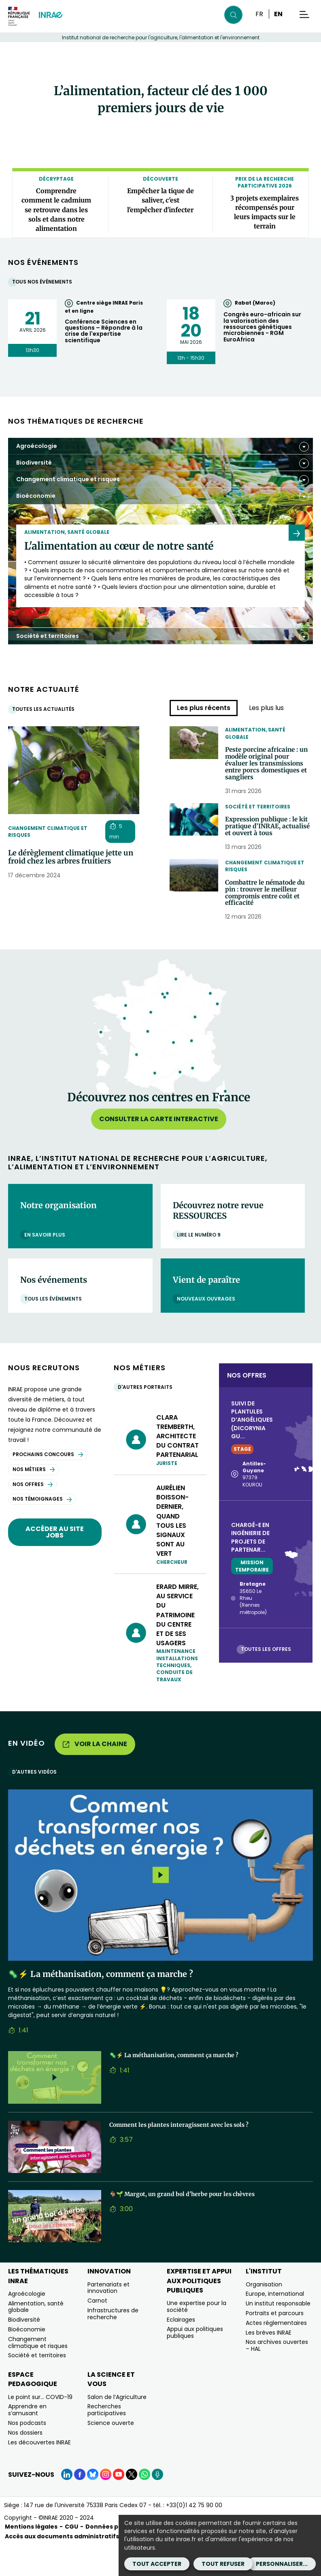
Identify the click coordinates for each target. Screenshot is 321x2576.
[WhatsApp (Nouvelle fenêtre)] (144, 2504)
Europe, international (275, 2324)
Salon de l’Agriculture (117, 2427)
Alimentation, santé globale (255, 733)
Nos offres (33, 1514)
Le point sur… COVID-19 (40, 2427)
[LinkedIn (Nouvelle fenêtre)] (66, 2504)
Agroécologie (26, 2324)
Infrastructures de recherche (112, 2344)
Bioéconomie (26, 2360)
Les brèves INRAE (268, 2363)
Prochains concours (48, 1484)
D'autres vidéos (36, 1802)
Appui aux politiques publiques (195, 2362)
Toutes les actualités (45, 709)
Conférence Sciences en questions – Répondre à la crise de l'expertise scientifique (103, 331)
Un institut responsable (278, 2334)
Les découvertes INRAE (39, 2472)
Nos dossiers (25, 2463)
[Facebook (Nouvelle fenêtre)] (79, 2504)
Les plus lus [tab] (266, 707)
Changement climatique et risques (47, 831)
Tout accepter (156, 2564)
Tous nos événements (44, 281)
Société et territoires (257, 820)
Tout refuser (223, 2564)
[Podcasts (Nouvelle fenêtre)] (157, 2504)
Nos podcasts (27, 2453)
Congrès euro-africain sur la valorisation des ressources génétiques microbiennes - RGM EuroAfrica (262, 327)
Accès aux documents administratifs (62, 2567)
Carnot (97, 2331)
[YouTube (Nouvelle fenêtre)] (118, 2504)
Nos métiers (34, 1499)
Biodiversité (24, 2350)
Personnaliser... (282, 2564)
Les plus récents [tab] (203, 707)
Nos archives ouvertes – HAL (277, 2375)
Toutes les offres (268, 1679)
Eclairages (181, 2350)
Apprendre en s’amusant (27, 2440)
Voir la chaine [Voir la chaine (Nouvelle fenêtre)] (95, 1774)
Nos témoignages (42, 1529)
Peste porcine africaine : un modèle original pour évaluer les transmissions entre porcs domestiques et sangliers (268, 770)
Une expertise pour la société (196, 2336)
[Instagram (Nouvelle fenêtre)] (105, 2504)
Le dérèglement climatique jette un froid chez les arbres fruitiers (70, 857)
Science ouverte (110, 2453)
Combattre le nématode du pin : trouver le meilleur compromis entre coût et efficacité (267, 921)
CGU (71, 2557)
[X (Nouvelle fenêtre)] (131, 2504)
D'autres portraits (147, 1417)
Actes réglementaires (276, 2353)
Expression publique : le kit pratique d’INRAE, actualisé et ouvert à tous (267, 846)
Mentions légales (31, 2557)
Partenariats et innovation (108, 2318)
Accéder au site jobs (55, 1562)
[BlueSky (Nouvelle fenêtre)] (92, 2504)
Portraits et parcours (275, 2343)
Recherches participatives (106, 2440)
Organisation (264, 2315)
